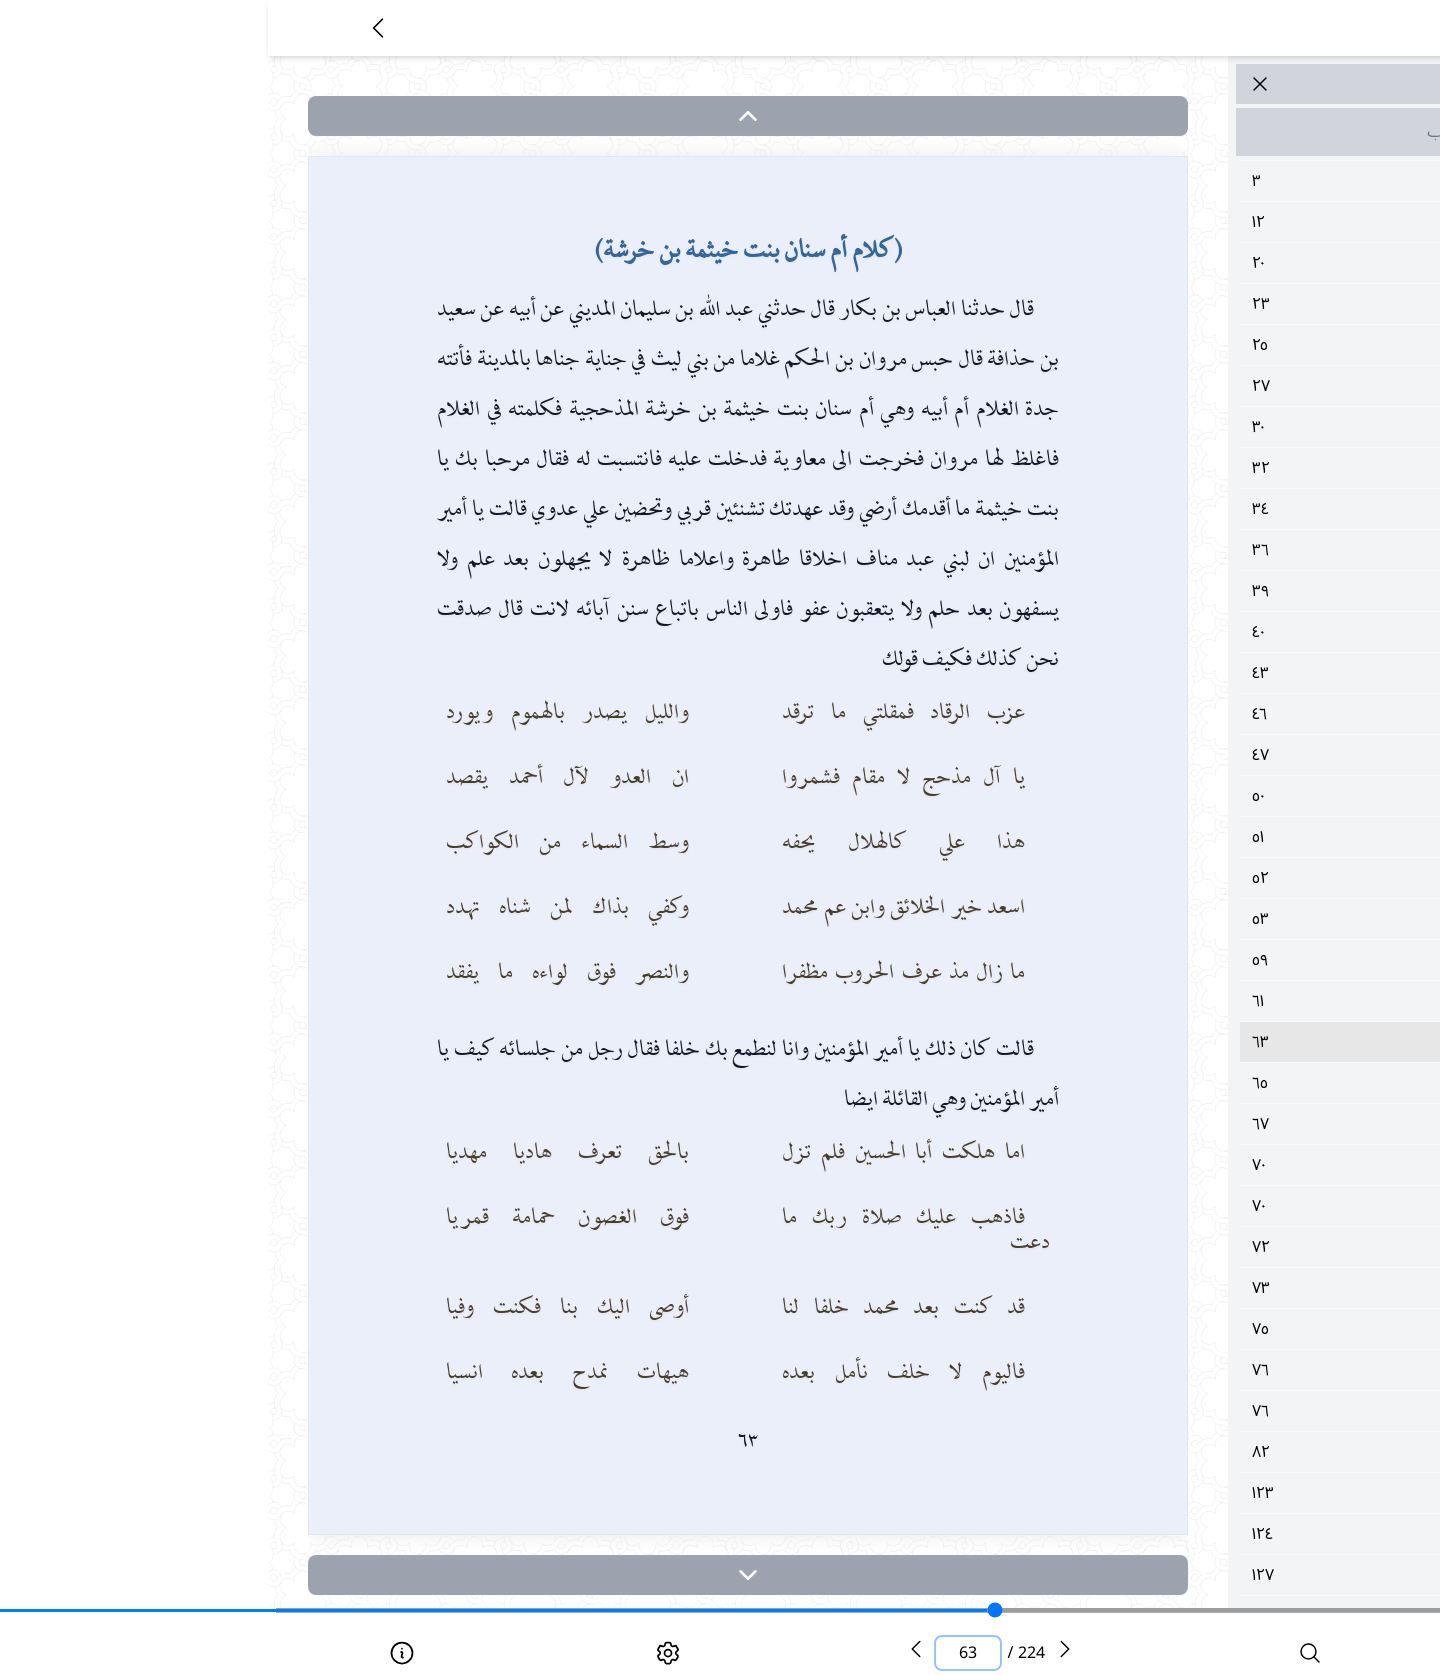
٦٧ (1204, 1124)
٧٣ (1204, 1288)
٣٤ (1204, 509)
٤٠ (1204, 632)
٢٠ (1204, 263)
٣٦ (1204, 550)
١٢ (1204, 222)
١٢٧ (1204, 1575)
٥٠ (1204, 796)
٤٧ (1204, 755)
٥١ (1204, 837)
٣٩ (1204, 591)
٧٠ (1204, 1165)
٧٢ (1204, 1247)
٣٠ (1204, 427)
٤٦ (1204, 714)
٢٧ (1204, 386)
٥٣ (1204, 919)
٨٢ (1204, 1452)
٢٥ (1204, 345)
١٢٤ (1204, 1534)
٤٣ (1204, 673)
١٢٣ (1204, 1493)
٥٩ (1204, 960)
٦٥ (1204, 1083)
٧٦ (1204, 1370)
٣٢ (1204, 468)
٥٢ (1204, 878)
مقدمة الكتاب (1204, 132)
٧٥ (1204, 1329)
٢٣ (1204, 304)
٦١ (1204, 1001)
